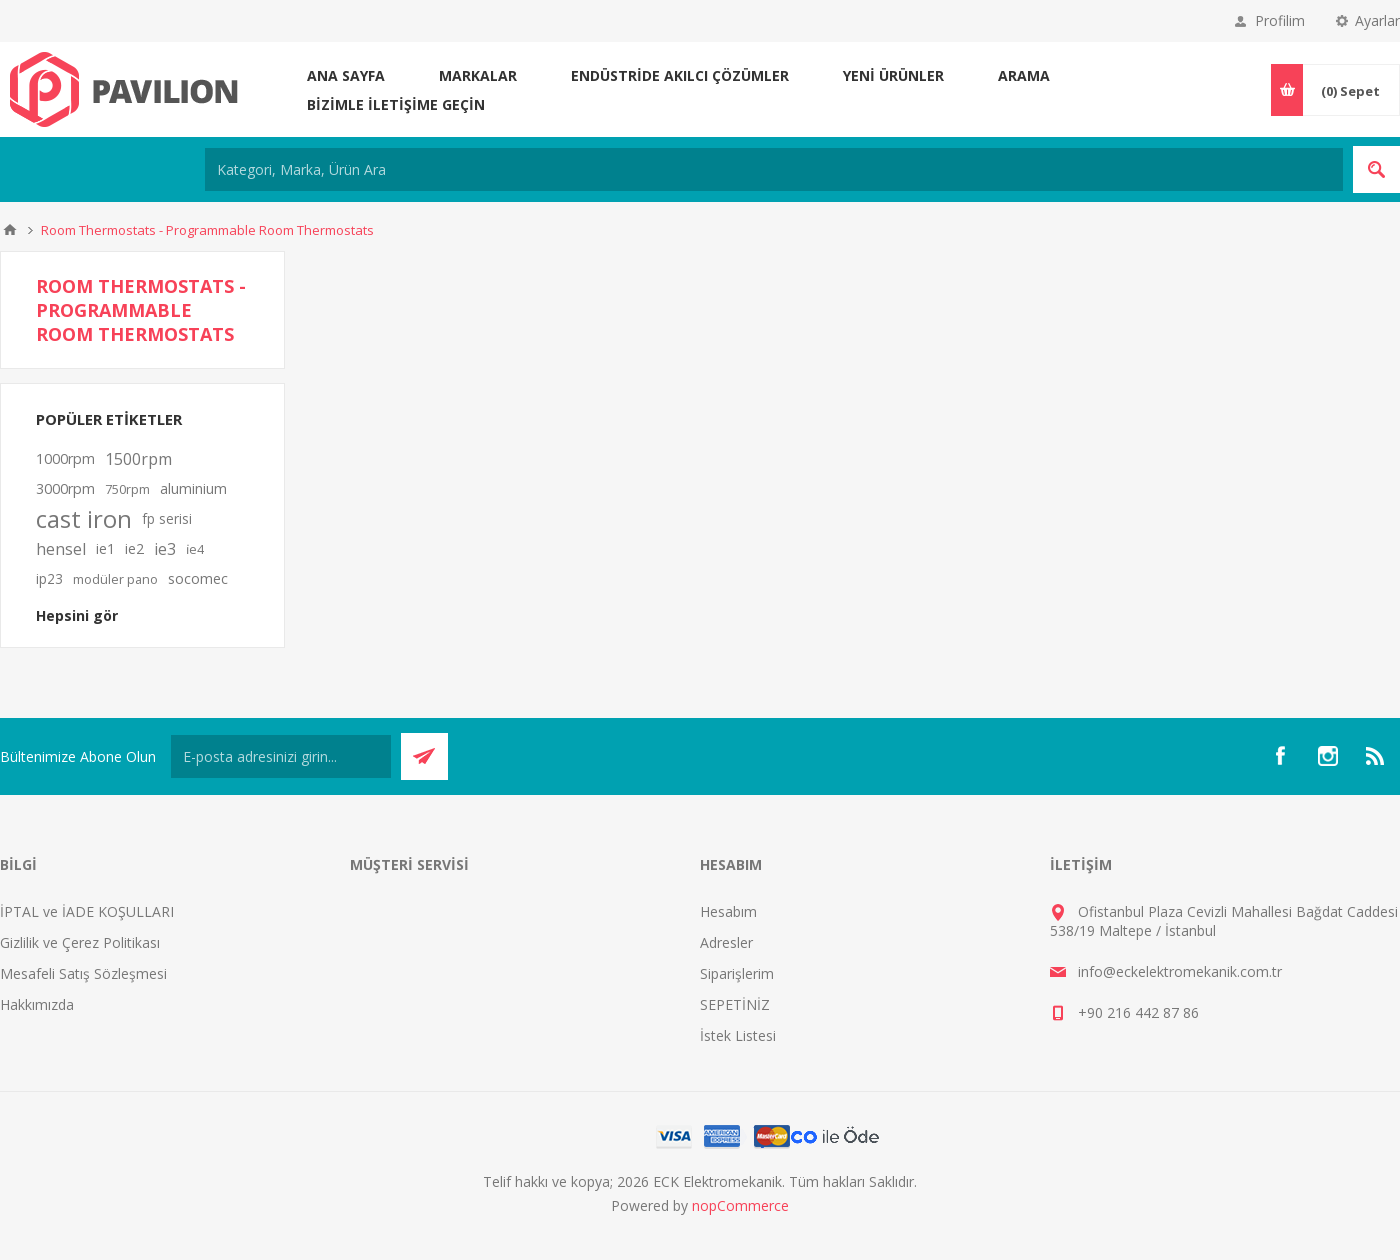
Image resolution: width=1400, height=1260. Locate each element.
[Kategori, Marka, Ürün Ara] (774, 169)
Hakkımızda (37, 1004)
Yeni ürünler (893, 75)
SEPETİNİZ (735, 1004)
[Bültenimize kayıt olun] (281, 756)
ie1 (105, 548)
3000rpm (65, 488)
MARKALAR (478, 75)
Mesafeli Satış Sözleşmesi (83, 973)
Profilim (1280, 20)
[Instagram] (1328, 756)
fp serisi (167, 518)
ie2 (134, 548)
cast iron (84, 519)
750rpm (127, 489)
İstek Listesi (738, 1035)
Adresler (726, 942)
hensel (61, 549)
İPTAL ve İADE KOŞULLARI (87, 911)
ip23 (49, 578)
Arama (1024, 75)
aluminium (193, 488)
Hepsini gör (77, 615)
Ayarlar (1377, 20)
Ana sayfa (346, 75)
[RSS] (1376, 756)
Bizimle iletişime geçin (396, 104)
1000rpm (65, 458)
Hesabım (728, 911)
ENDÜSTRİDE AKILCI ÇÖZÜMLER (680, 75)
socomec (198, 578)
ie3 (165, 549)
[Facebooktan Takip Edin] (1280, 756)
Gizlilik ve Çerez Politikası (80, 942)
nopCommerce (740, 1205)
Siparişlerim (737, 973)
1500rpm (138, 459)
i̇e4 (195, 549)
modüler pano (115, 579)
